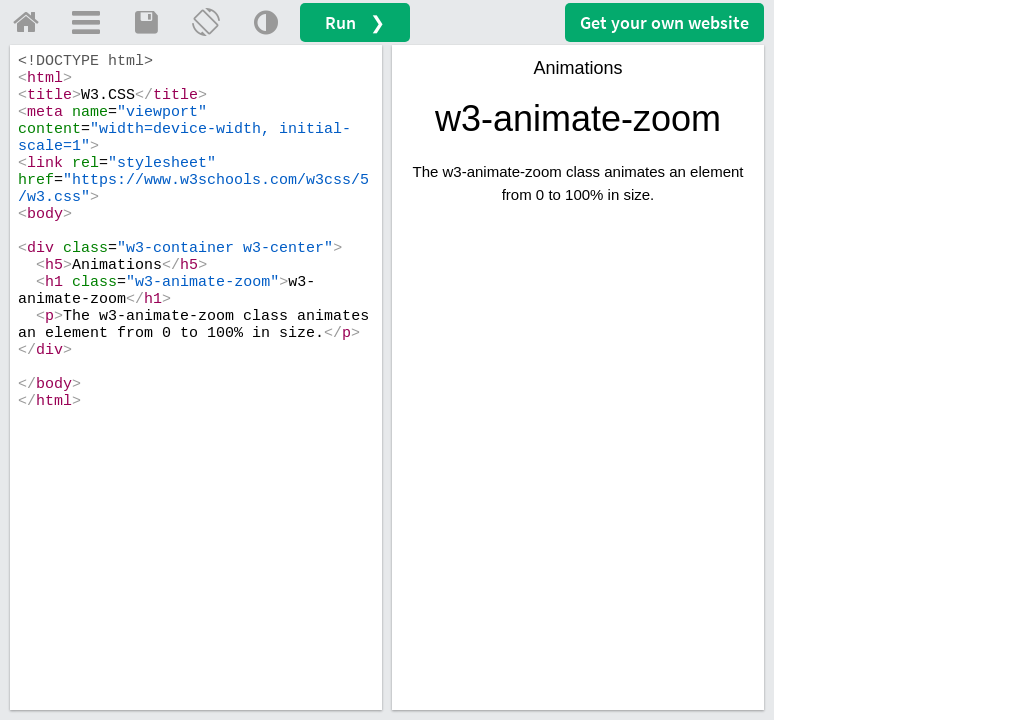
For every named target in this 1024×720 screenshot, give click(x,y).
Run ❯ (355, 22)
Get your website (664, 22)
